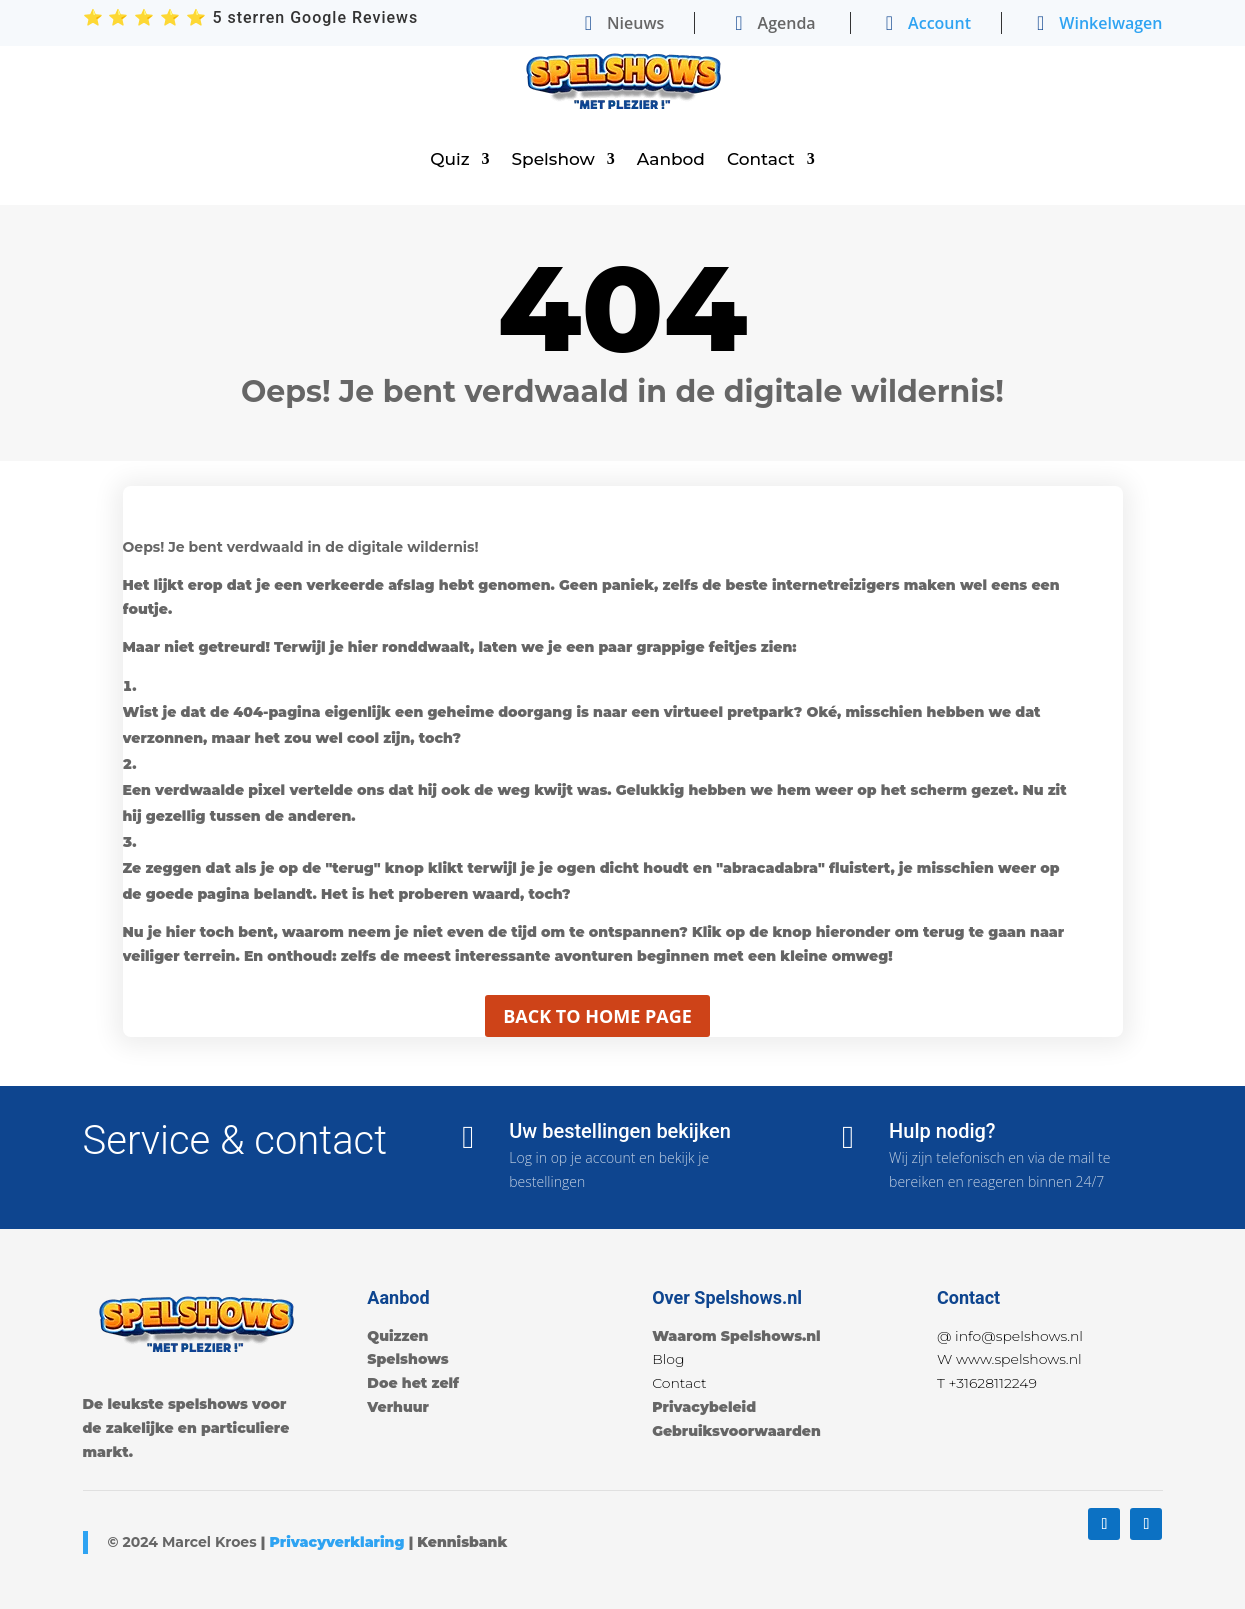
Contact (761, 159)
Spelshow (553, 159)
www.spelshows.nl (1019, 1359)
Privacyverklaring (336, 1542)
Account (939, 23)
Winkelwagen (1110, 23)
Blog (668, 1359)
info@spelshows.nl (1019, 1336)
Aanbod (671, 159)
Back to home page (597, 1016)
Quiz (449, 159)
